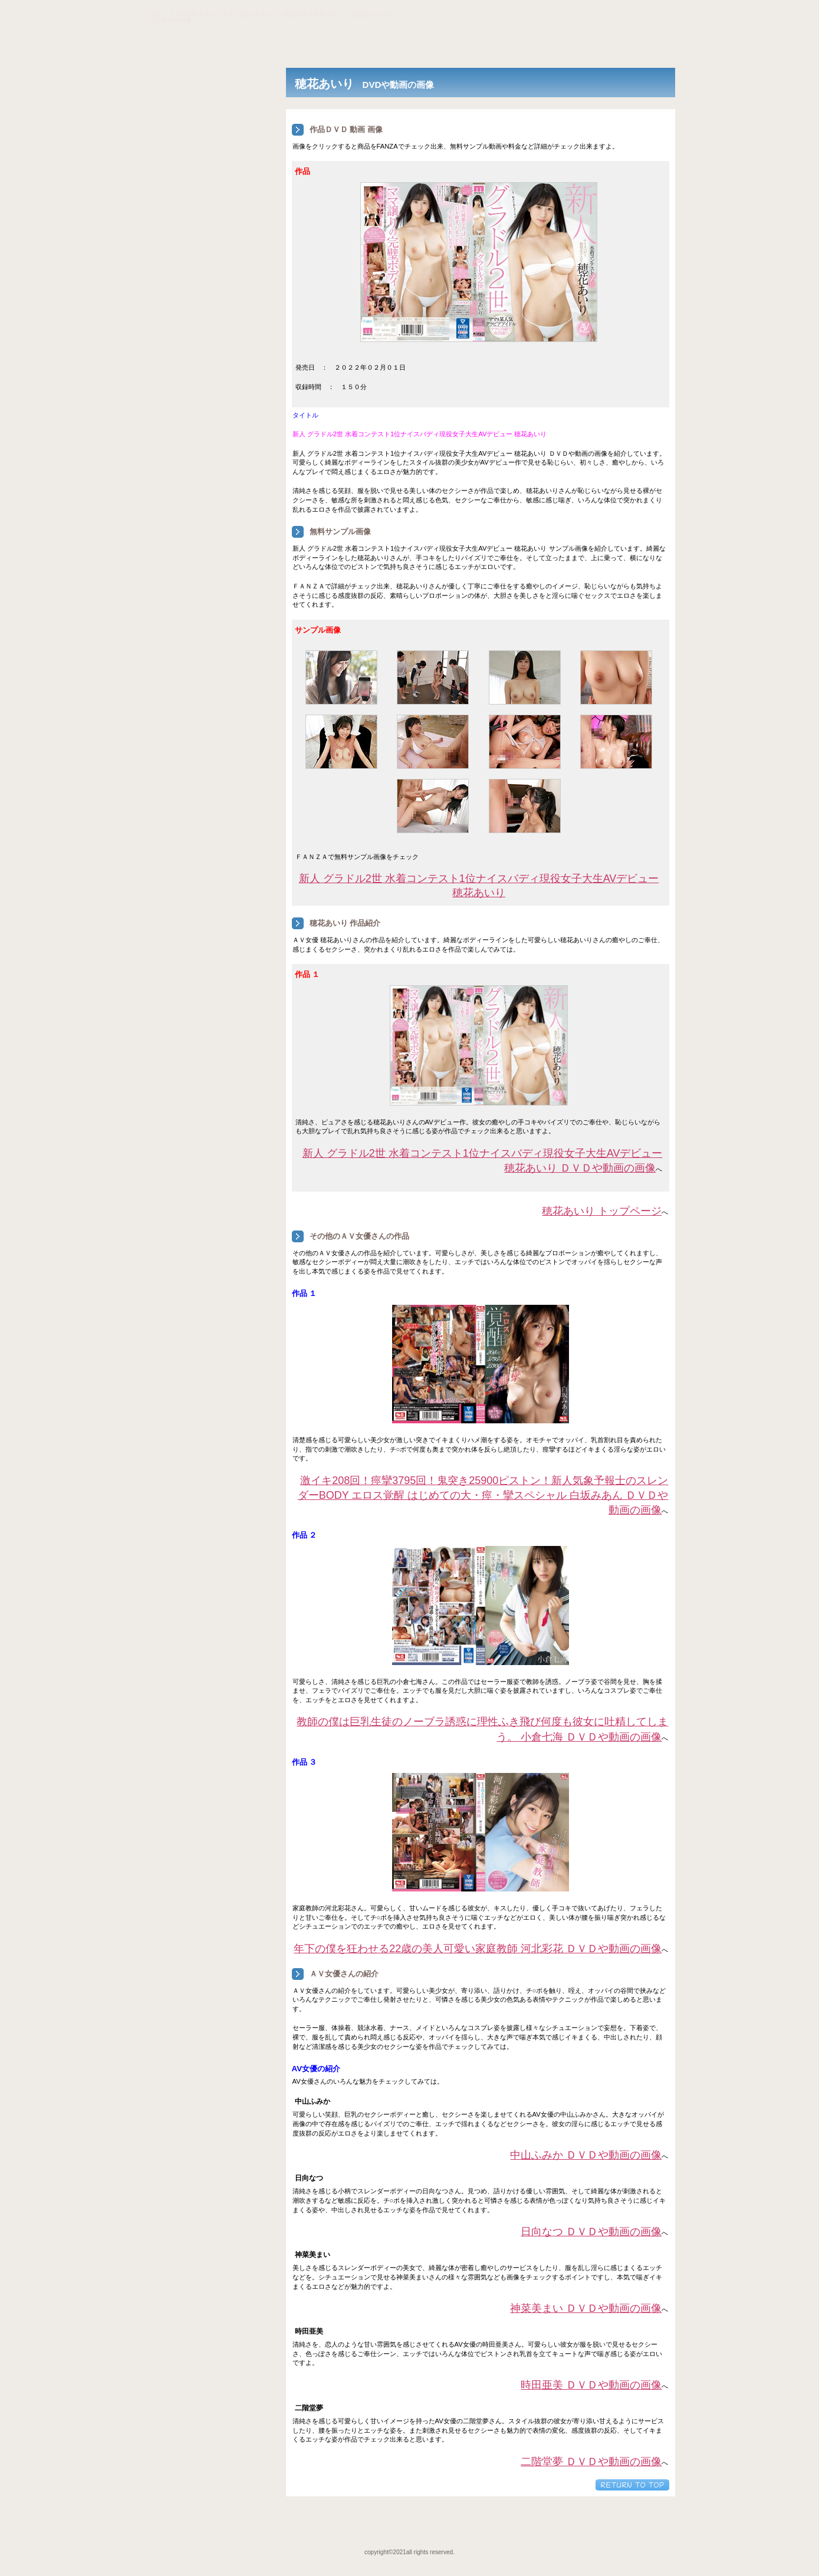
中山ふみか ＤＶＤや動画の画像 (586, 2155)
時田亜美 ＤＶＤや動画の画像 (591, 2385)
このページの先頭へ (632, 2485)
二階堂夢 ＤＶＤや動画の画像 (591, 2462)
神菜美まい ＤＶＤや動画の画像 (586, 2308)
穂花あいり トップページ (602, 1211)
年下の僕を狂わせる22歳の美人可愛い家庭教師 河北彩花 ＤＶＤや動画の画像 (478, 1949)
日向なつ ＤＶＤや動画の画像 (591, 2232)
